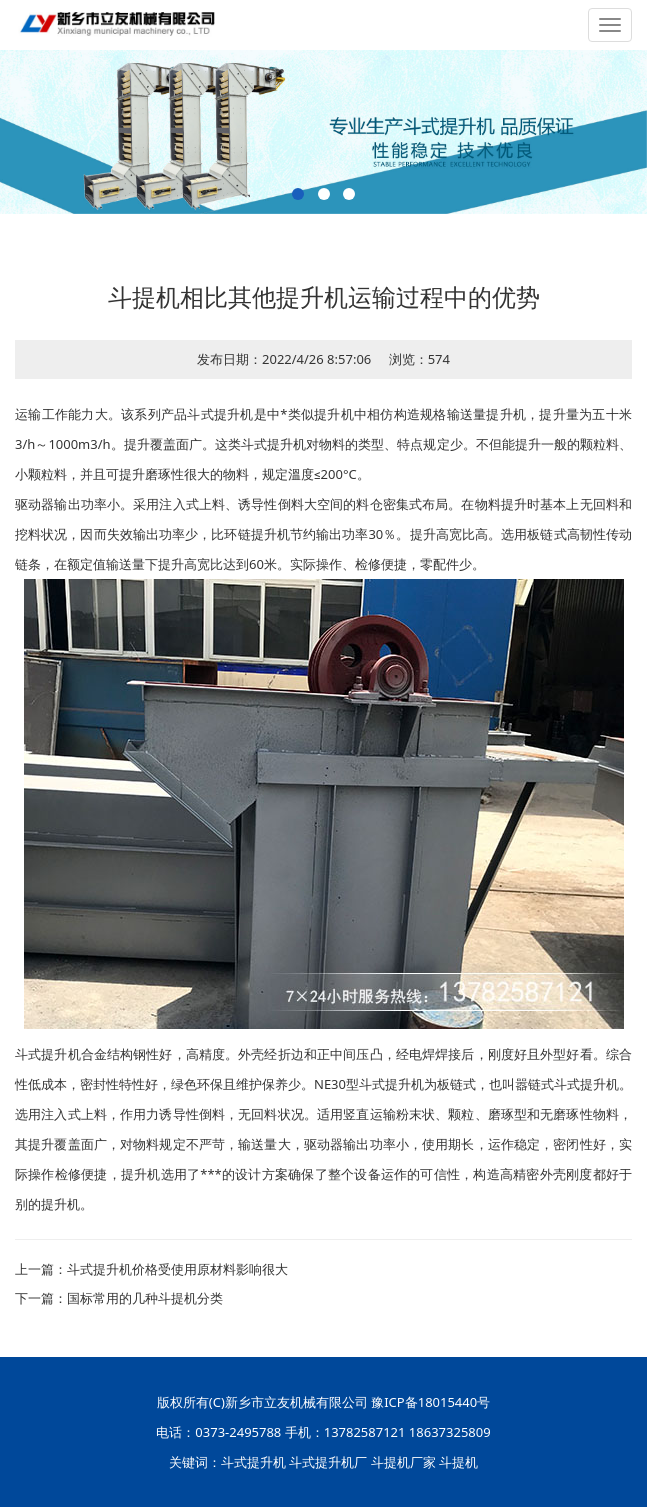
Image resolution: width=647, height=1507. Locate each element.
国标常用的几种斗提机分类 (145, 1298)
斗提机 (458, 1462)
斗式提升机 (253, 1462)
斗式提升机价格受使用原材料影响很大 (177, 1269)
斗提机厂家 (403, 1462)
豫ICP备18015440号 (430, 1402)
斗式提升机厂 (328, 1462)
